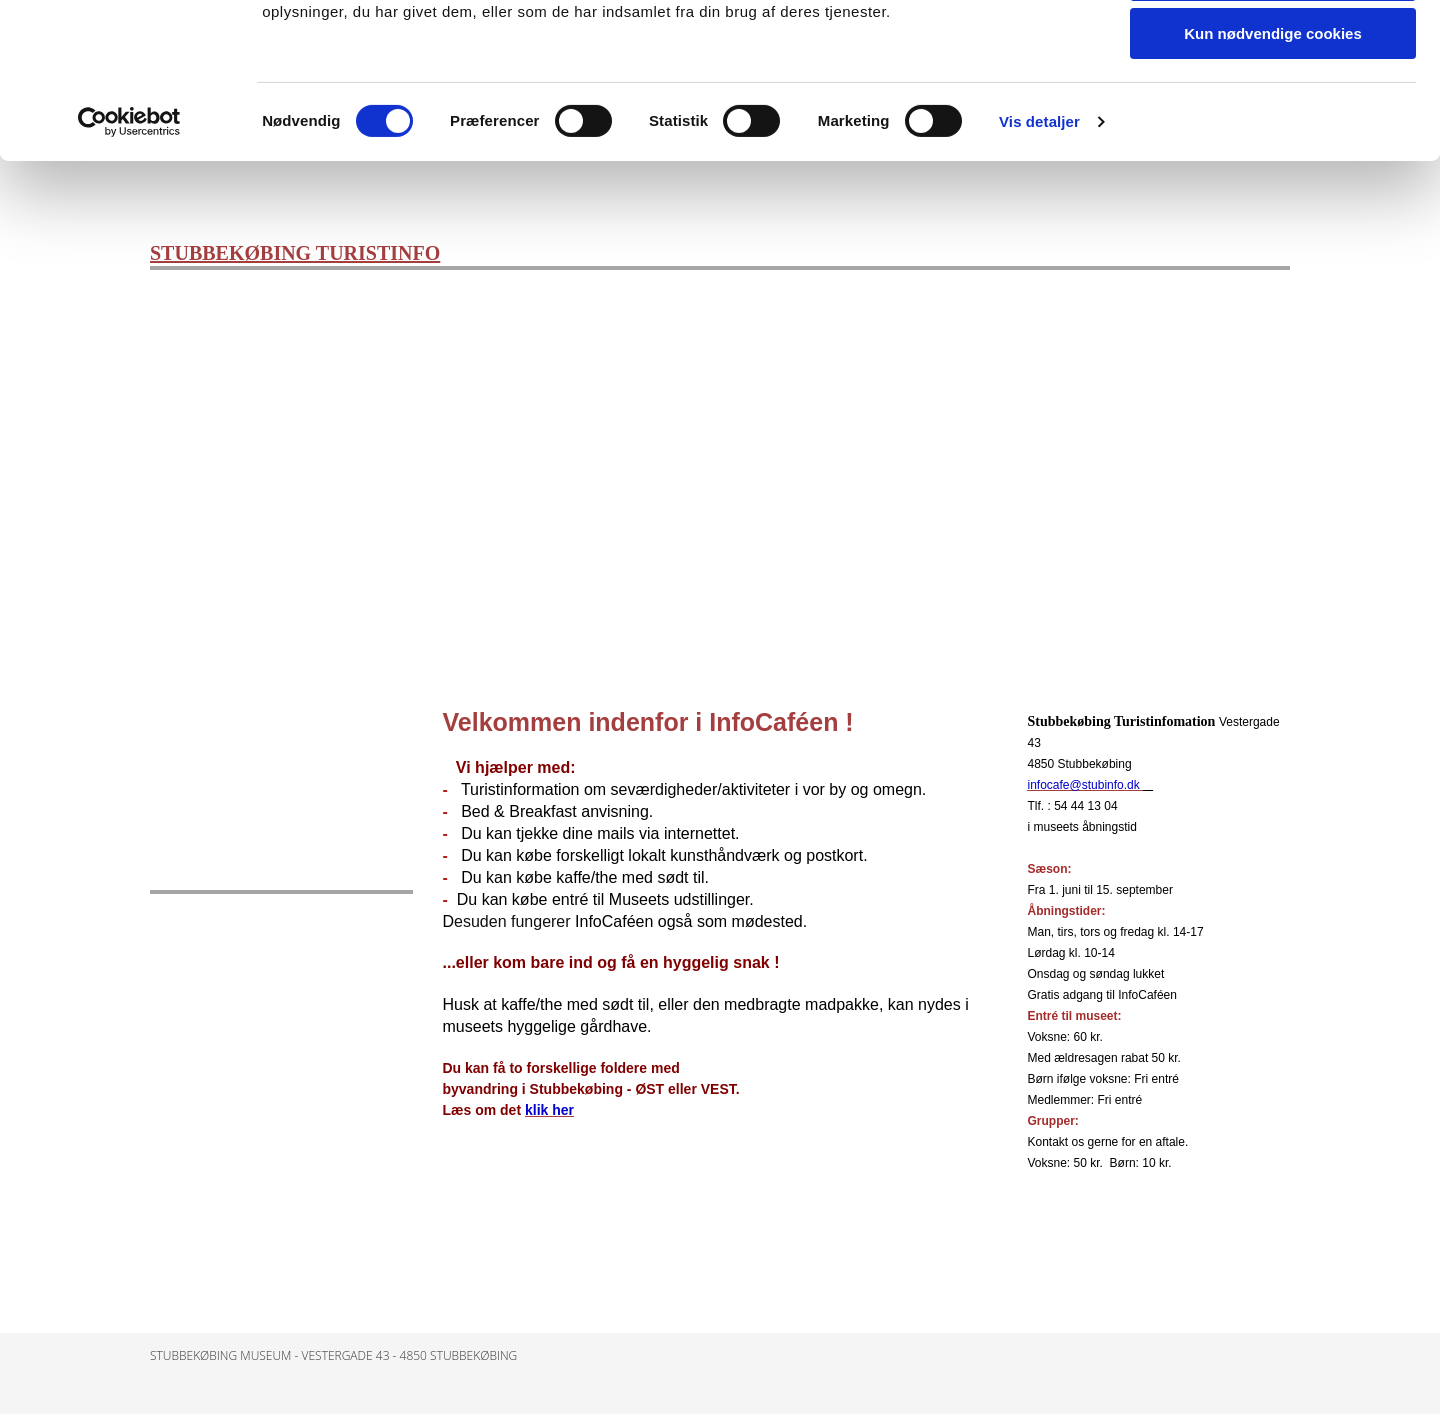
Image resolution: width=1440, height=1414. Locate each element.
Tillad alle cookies (1273, 49)
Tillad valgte (1273, 108)
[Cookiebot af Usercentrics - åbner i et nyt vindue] (129, 255)
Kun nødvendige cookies (1273, 166)
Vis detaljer (1039, 254)
